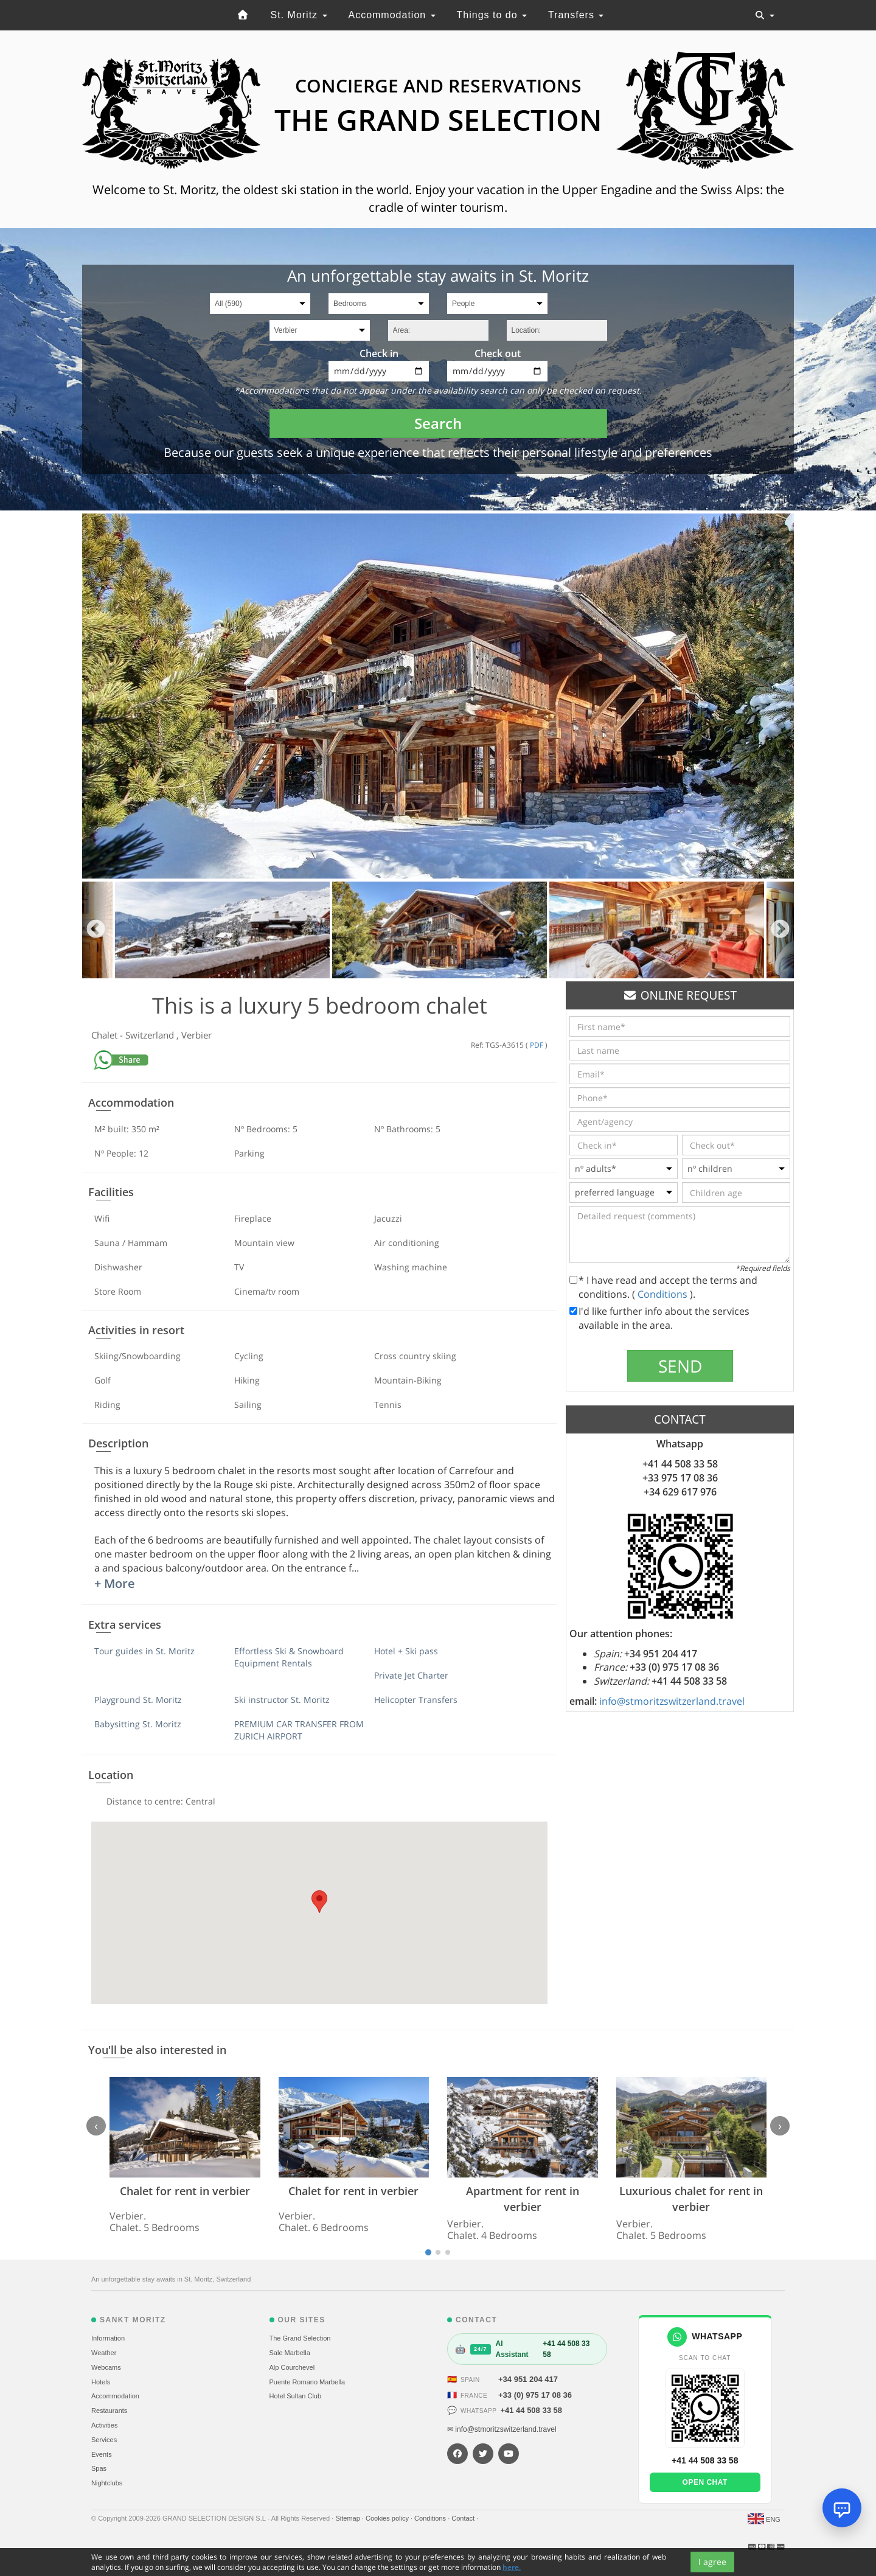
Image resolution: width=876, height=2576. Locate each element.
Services (104, 2439)
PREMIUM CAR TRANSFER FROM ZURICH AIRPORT (299, 1730)
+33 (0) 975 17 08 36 (535, 2395)
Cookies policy (388, 2518)
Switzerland (150, 1035)
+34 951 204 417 (528, 2379)
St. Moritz (299, 15)
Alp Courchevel (292, 2367)
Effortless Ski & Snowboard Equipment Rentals (289, 1657)
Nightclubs (106, 2483)
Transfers (575, 15)
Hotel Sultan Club (295, 2396)
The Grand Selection (300, 2338)
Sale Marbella (289, 2352)
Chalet (105, 1035)
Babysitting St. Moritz (137, 1724)
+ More (114, 1583)
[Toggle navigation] (764, 15)
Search (438, 423)
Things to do (492, 15)
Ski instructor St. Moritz (282, 1699)
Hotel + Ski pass (406, 1651)
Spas (98, 2468)
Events (101, 2454)
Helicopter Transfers (415, 1699)
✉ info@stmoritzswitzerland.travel (502, 2429)
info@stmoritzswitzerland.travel (672, 1701)
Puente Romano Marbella (307, 2382)
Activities (104, 2425)
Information (108, 2338)
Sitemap (348, 2518)
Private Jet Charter (411, 1675)
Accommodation (391, 15)
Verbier (196, 1035)
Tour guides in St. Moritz (144, 1651)
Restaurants (109, 2410)
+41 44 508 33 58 (531, 2410)
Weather (103, 2352)
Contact (463, 2518)
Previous (95, 930)
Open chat (705, 2482)
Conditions (664, 1294)
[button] (319, 1901)
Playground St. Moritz (138, 1699)
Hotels (100, 2382)
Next (780, 930)
